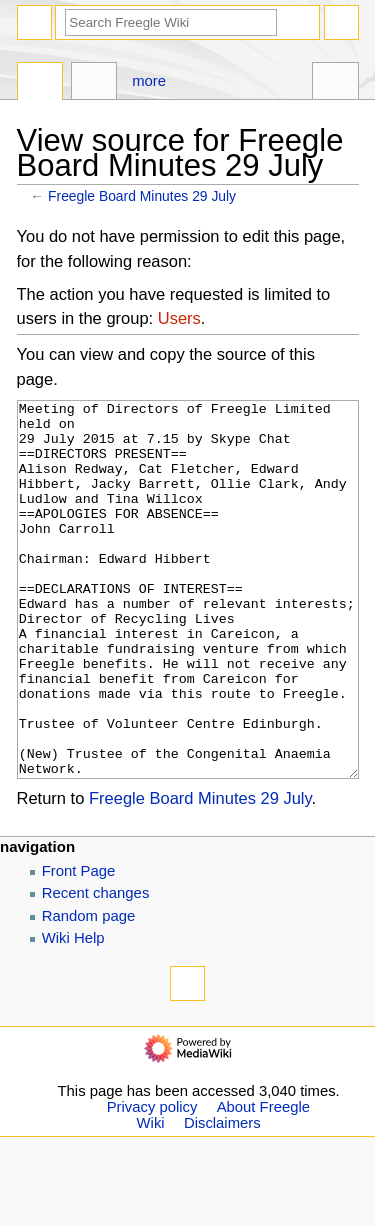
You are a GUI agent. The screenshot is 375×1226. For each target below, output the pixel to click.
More (149, 81)
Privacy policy (152, 1182)
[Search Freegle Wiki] (171, 22)
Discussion (94, 83)
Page (40, 83)
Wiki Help (73, 1013)
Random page (89, 991)
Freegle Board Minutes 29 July (142, 196)
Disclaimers (222, 1198)
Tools (335, 83)
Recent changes (96, 968)
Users (179, 318)
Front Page (79, 946)
